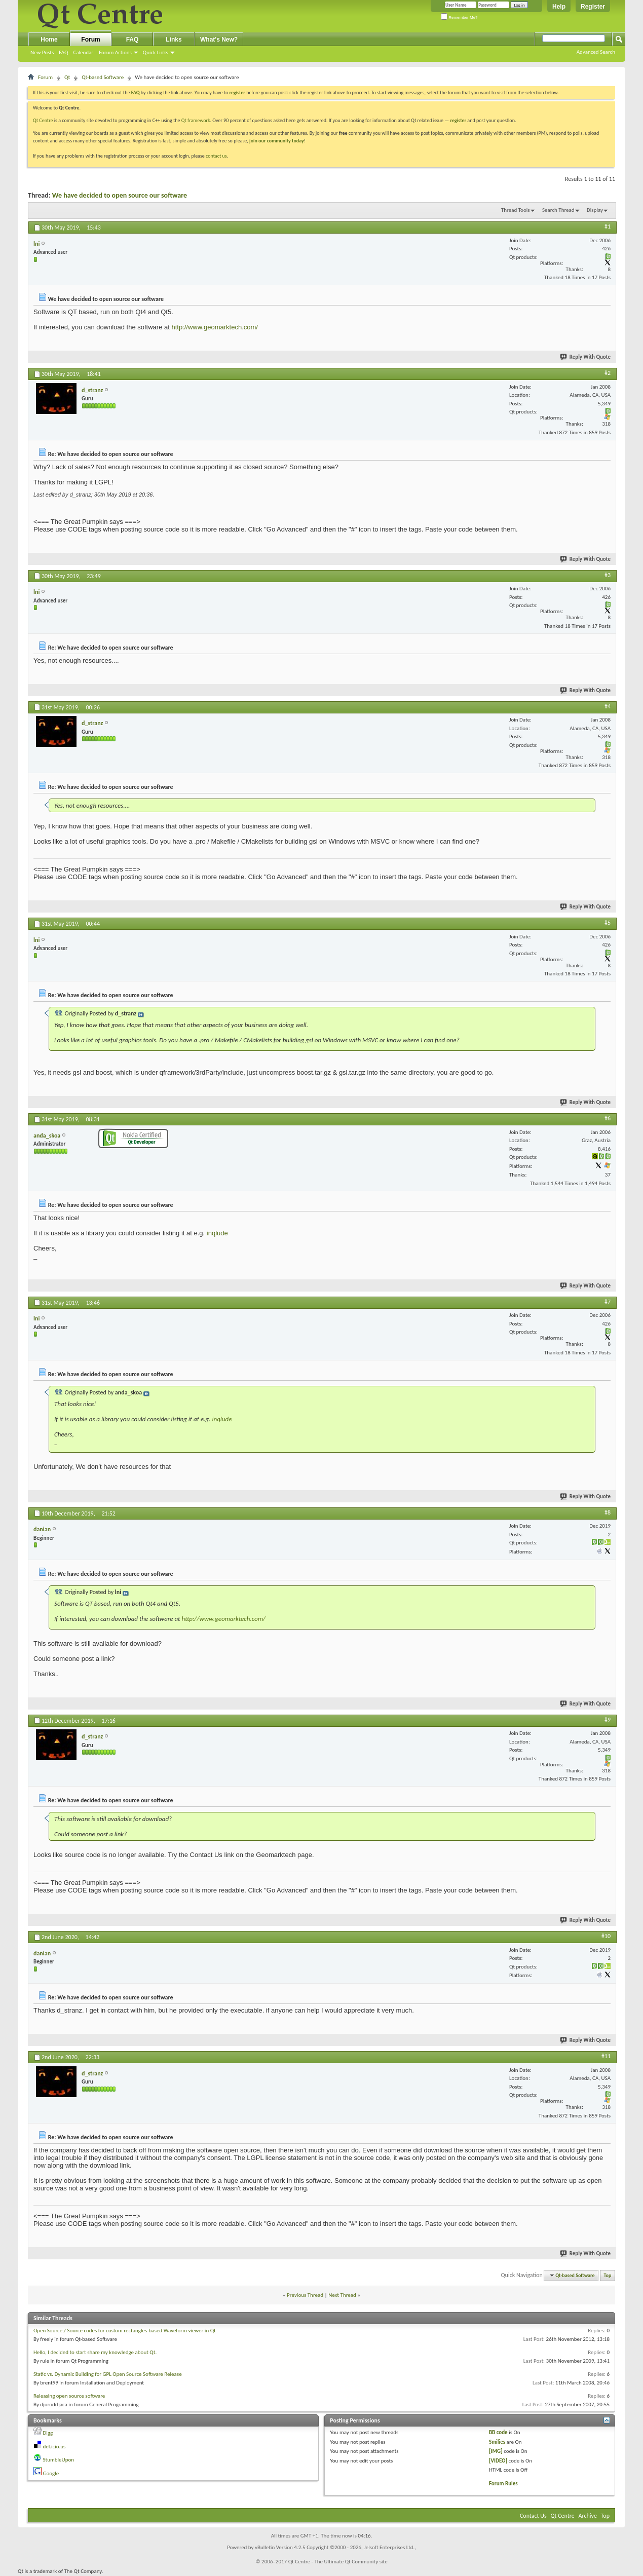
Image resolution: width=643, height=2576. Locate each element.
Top (608, 2275)
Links (173, 39)
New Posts (42, 52)
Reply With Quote (586, 357)
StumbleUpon (58, 2459)
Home (49, 39)
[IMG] (496, 2451)
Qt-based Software (103, 77)
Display (595, 210)
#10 (606, 1936)
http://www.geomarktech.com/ (214, 327)
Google (51, 2473)
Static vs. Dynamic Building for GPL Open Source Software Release (107, 2374)
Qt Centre (43, 120)
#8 (607, 1512)
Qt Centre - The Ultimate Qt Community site (338, 2561)
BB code (498, 2432)
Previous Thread (305, 2295)
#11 (606, 2056)
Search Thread (558, 210)
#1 (607, 226)
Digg (48, 2433)
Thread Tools (515, 210)
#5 (607, 922)
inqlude (217, 1233)
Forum (90, 39)
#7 (607, 1301)
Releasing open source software (69, 2396)
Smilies (497, 2442)
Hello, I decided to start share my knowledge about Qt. (95, 2352)
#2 (607, 372)
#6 (607, 1118)
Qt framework (195, 120)
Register (593, 6)
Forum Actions (115, 52)
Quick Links (155, 52)
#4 (607, 706)
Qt (67, 77)
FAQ (63, 52)
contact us (216, 156)
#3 (607, 575)
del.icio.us (54, 2446)
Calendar (83, 52)
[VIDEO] (498, 2460)
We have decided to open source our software (119, 195)
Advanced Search (596, 52)
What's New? (219, 39)
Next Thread (342, 2295)
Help (558, 6)
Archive (588, 2515)
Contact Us (533, 2515)
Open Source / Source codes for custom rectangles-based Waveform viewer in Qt (124, 2330)
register (458, 120)
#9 (607, 1719)
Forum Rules (503, 2483)
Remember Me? (459, 17)
